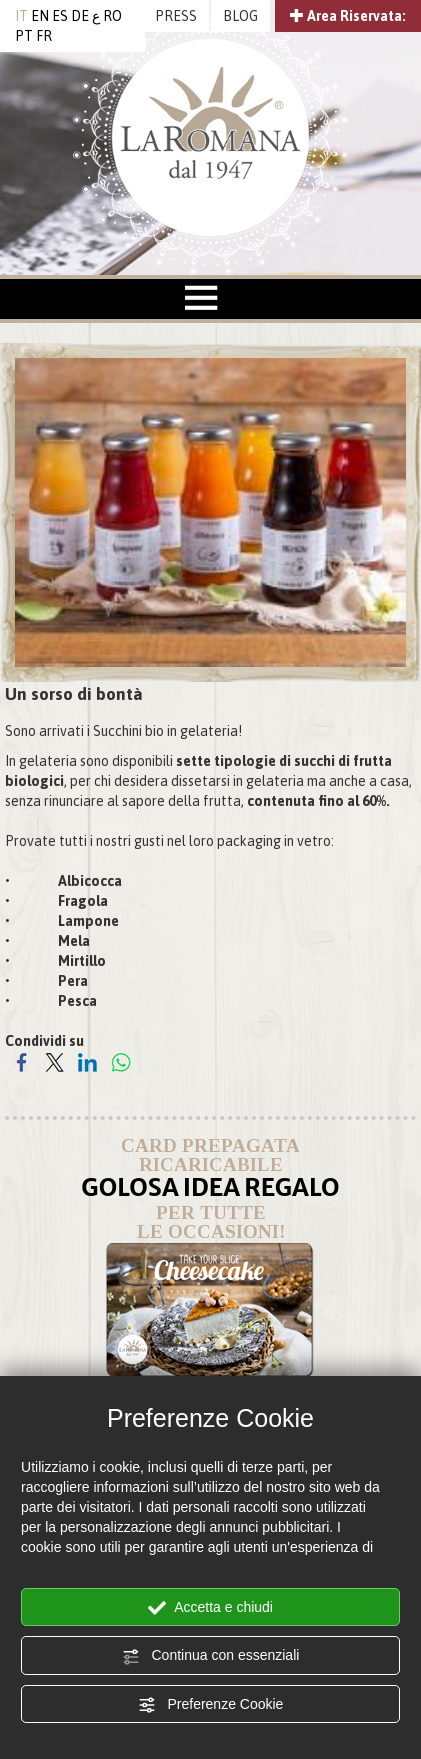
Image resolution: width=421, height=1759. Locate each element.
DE (80, 16)
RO (112, 16)
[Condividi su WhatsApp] (120, 1062)
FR (44, 36)
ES (60, 16)
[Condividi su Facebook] (21, 1062)
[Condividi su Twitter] (54, 1062)
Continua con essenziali (211, 1656)
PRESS (176, 16)
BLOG (240, 16)
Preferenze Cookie (211, 1705)
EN (40, 16)
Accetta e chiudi (210, 1608)
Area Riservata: (348, 16)
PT (24, 36)
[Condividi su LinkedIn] (87, 1062)
